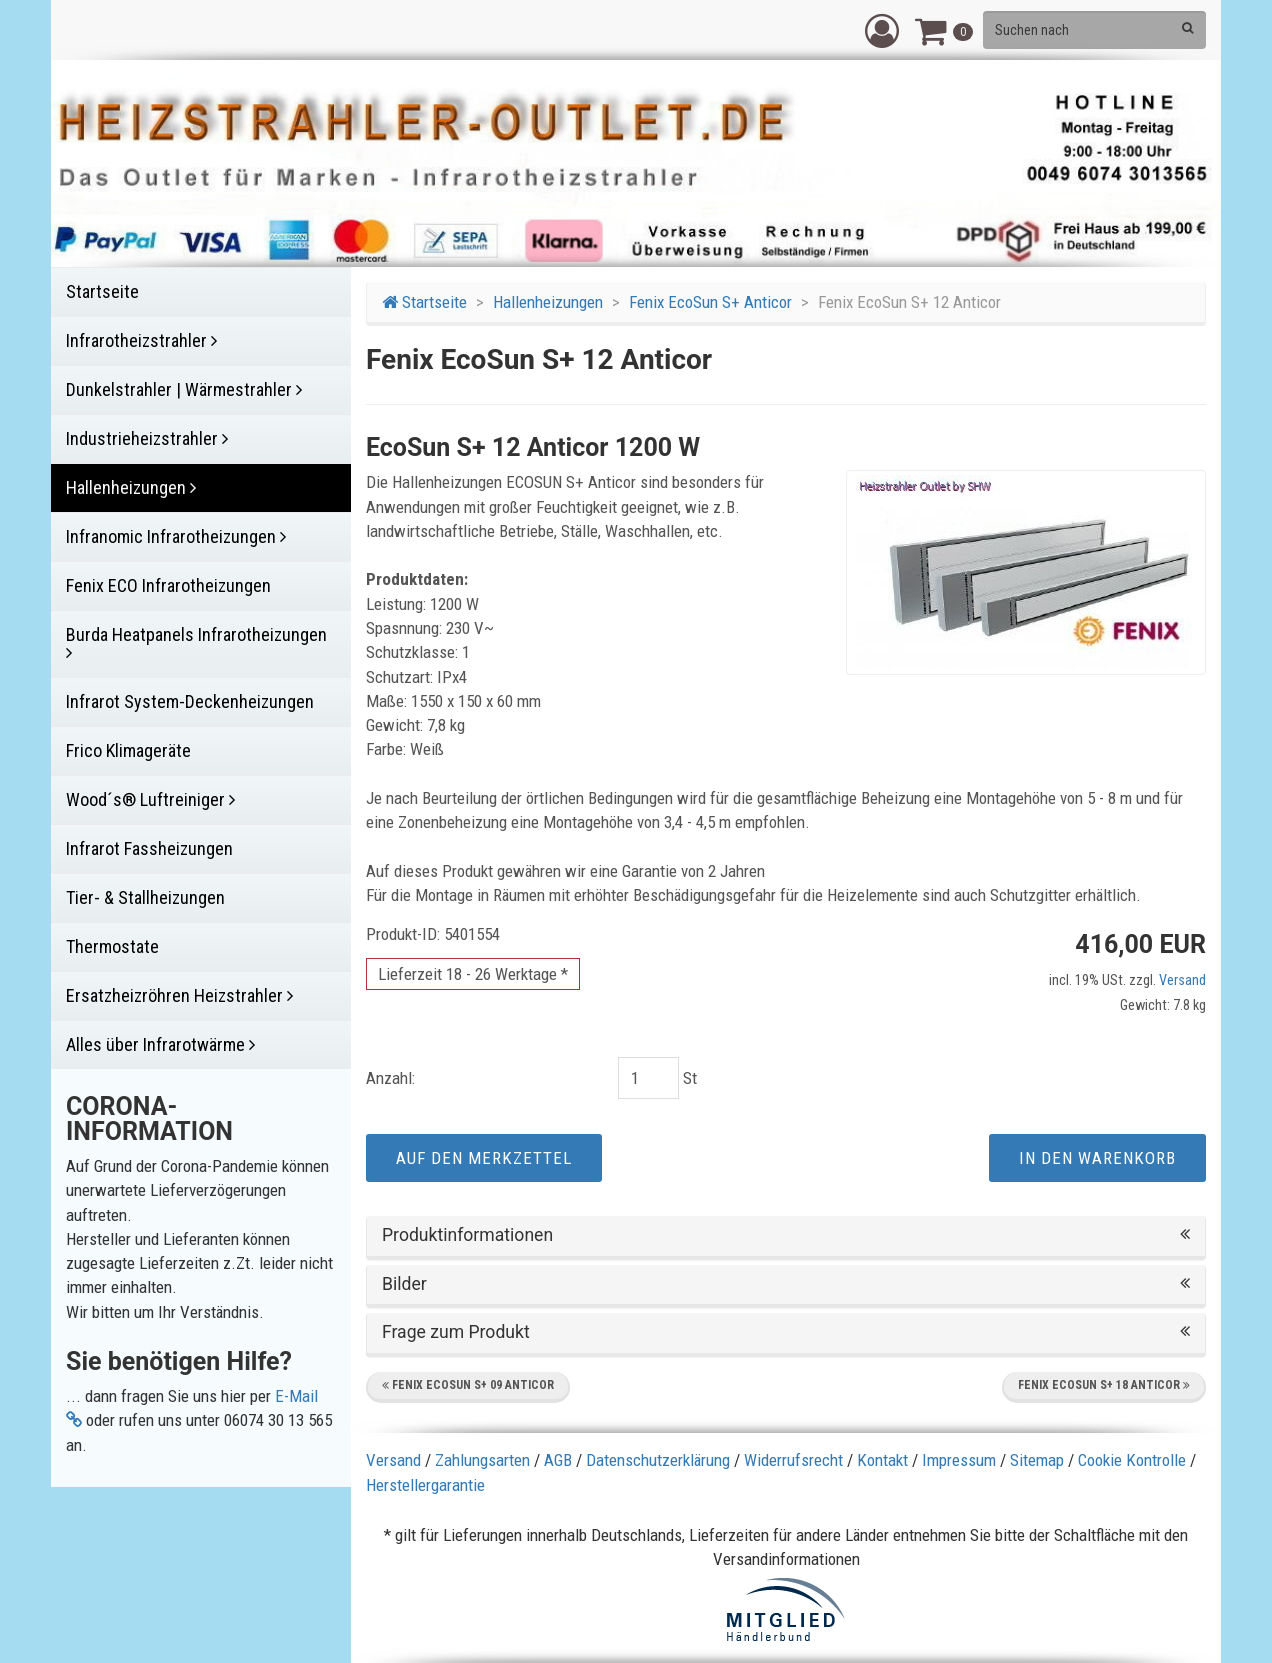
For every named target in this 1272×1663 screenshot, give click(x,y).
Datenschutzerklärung (658, 1460)
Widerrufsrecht (793, 1460)
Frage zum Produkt (786, 1332)
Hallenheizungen (548, 302)
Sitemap (1037, 1460)
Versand (1182, 980)
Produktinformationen (786, 1235)
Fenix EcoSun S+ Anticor (710, 302)
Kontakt (882, 1460)
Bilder (786, 1284)
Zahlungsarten (482, 1460)
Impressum (959, 1460)
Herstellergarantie (425, 1485)
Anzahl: (390, 1078)
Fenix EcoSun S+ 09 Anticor (468, 1385)
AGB (558, 1460)
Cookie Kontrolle (1132, 1460)
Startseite (424, 302)
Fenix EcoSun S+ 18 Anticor (1104, 1385)
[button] (882, 30)
